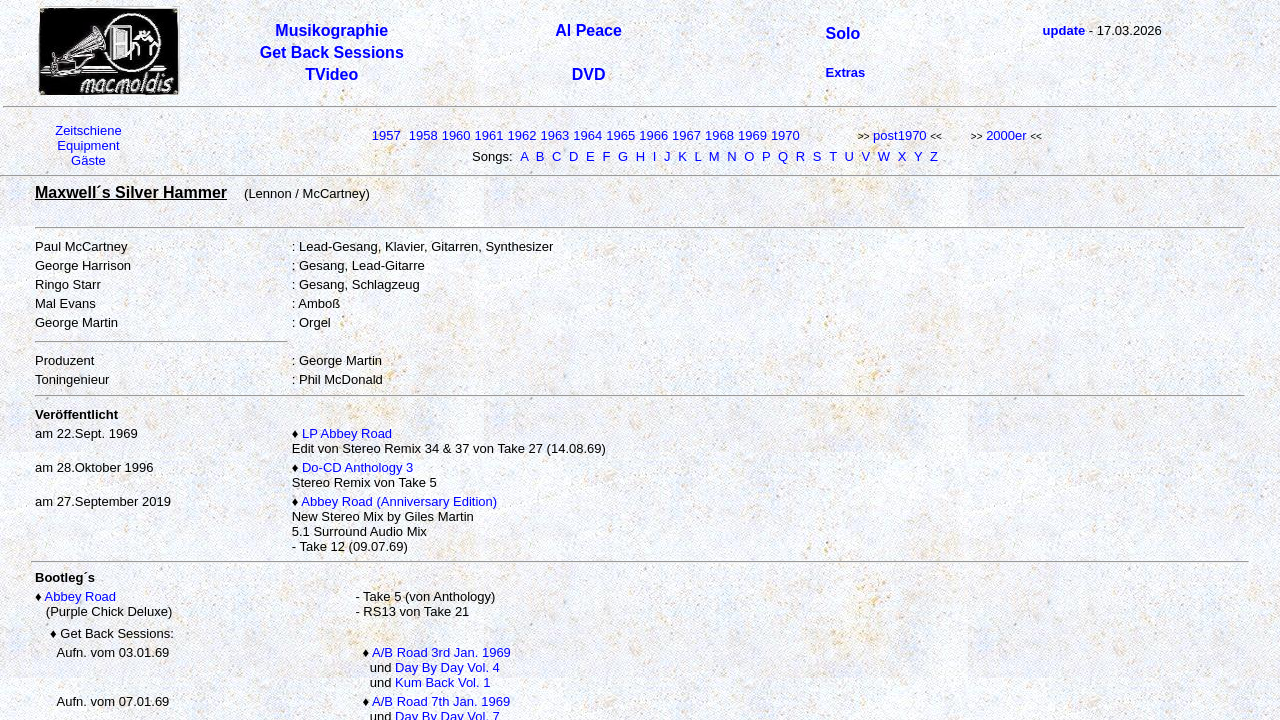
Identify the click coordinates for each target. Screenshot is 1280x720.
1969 (752, 135)
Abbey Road (81, 596)
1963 (554, 135)
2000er (1006, 135)
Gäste (88, 160)
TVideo (331, 74)
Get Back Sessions (332, 52)
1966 (653, 135)
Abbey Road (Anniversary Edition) (399, 501)
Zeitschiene (88, 130)
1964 (587, 135)
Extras (846, 72)
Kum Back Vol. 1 (442, 682)
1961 (489, 135)
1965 (620, 135)
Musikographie (331, 30)
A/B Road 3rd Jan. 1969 (441, 652)
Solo (843, 33)
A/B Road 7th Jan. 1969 (441, 701)
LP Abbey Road (347, 433)
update (1064, 30)
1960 (456, 135)
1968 (719, 135)
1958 (423, 135)
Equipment (88, 145)
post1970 (900, 135)
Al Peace (588, 30)
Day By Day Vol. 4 (447, 667)
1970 (785, 135)
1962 (522, 135)
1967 (686, 135)
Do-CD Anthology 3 (357, 467)
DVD (589, 74)
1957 (386, 135)
